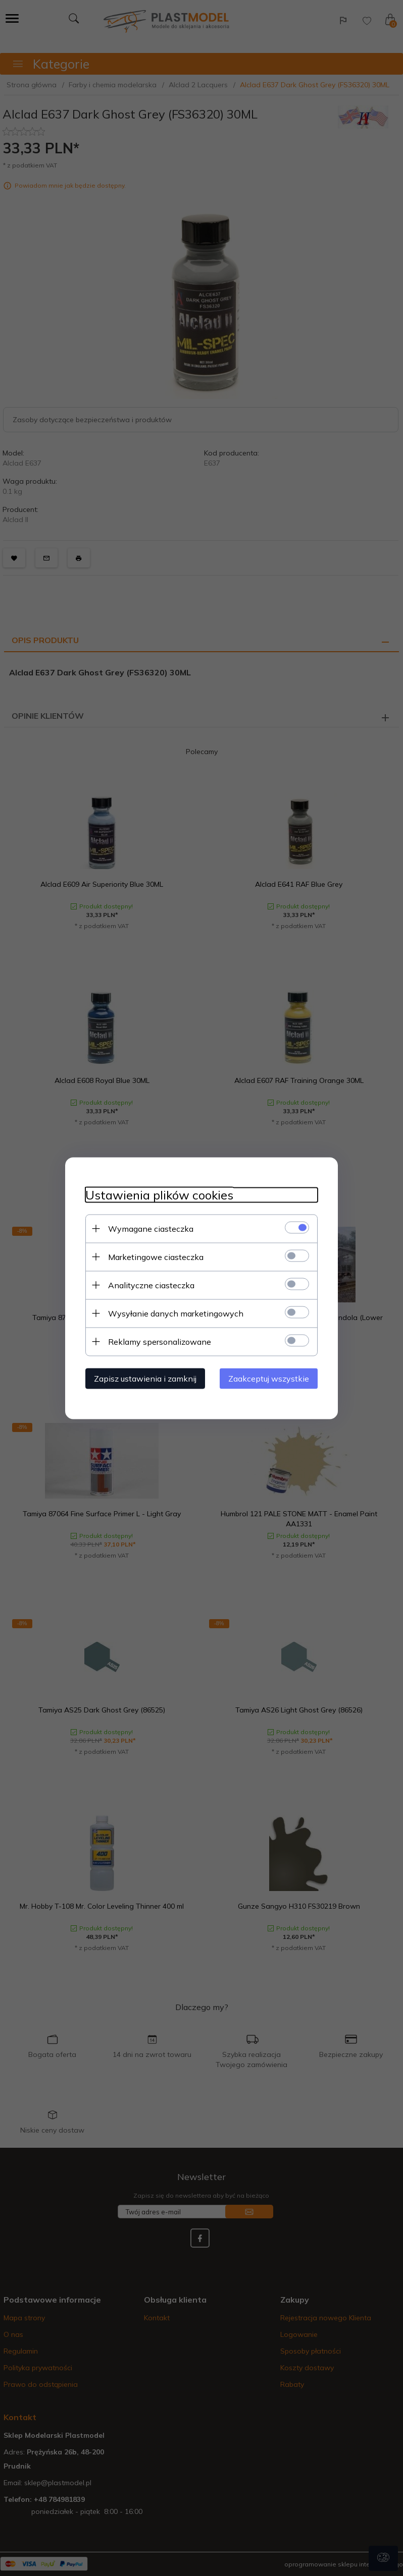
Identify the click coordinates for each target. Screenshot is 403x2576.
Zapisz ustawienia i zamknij (145, 1378)
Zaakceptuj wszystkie (268, 1378)
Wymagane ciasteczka (150, 1228)
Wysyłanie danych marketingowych (175, 1313)
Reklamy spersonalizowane (159, 1341)
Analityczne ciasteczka (151, 1285)
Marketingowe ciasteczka (156, 1256)
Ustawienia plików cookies (159, 1194)
